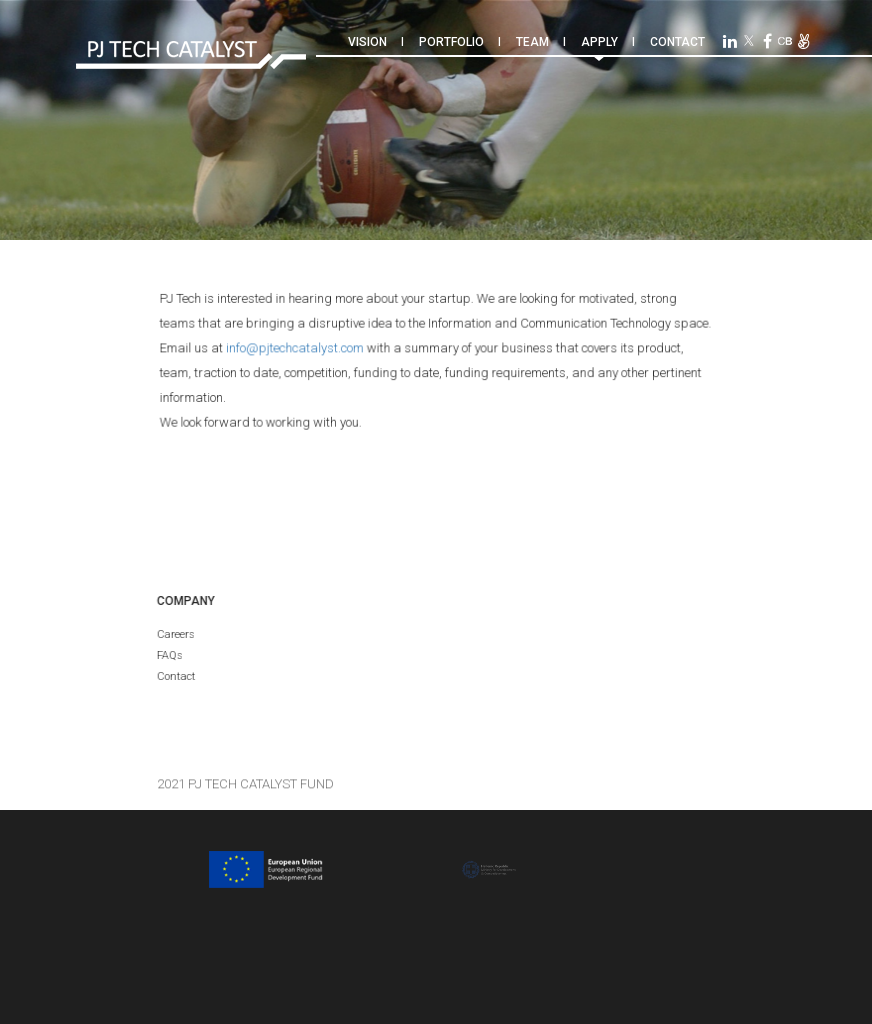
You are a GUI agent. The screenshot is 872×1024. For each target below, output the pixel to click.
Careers (175, 634)
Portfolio (451, 42)
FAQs (169, 655)
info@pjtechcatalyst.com (297, 348)
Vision (367, 42)
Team (532, 42)
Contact (677, 42)
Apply (599, 42)
